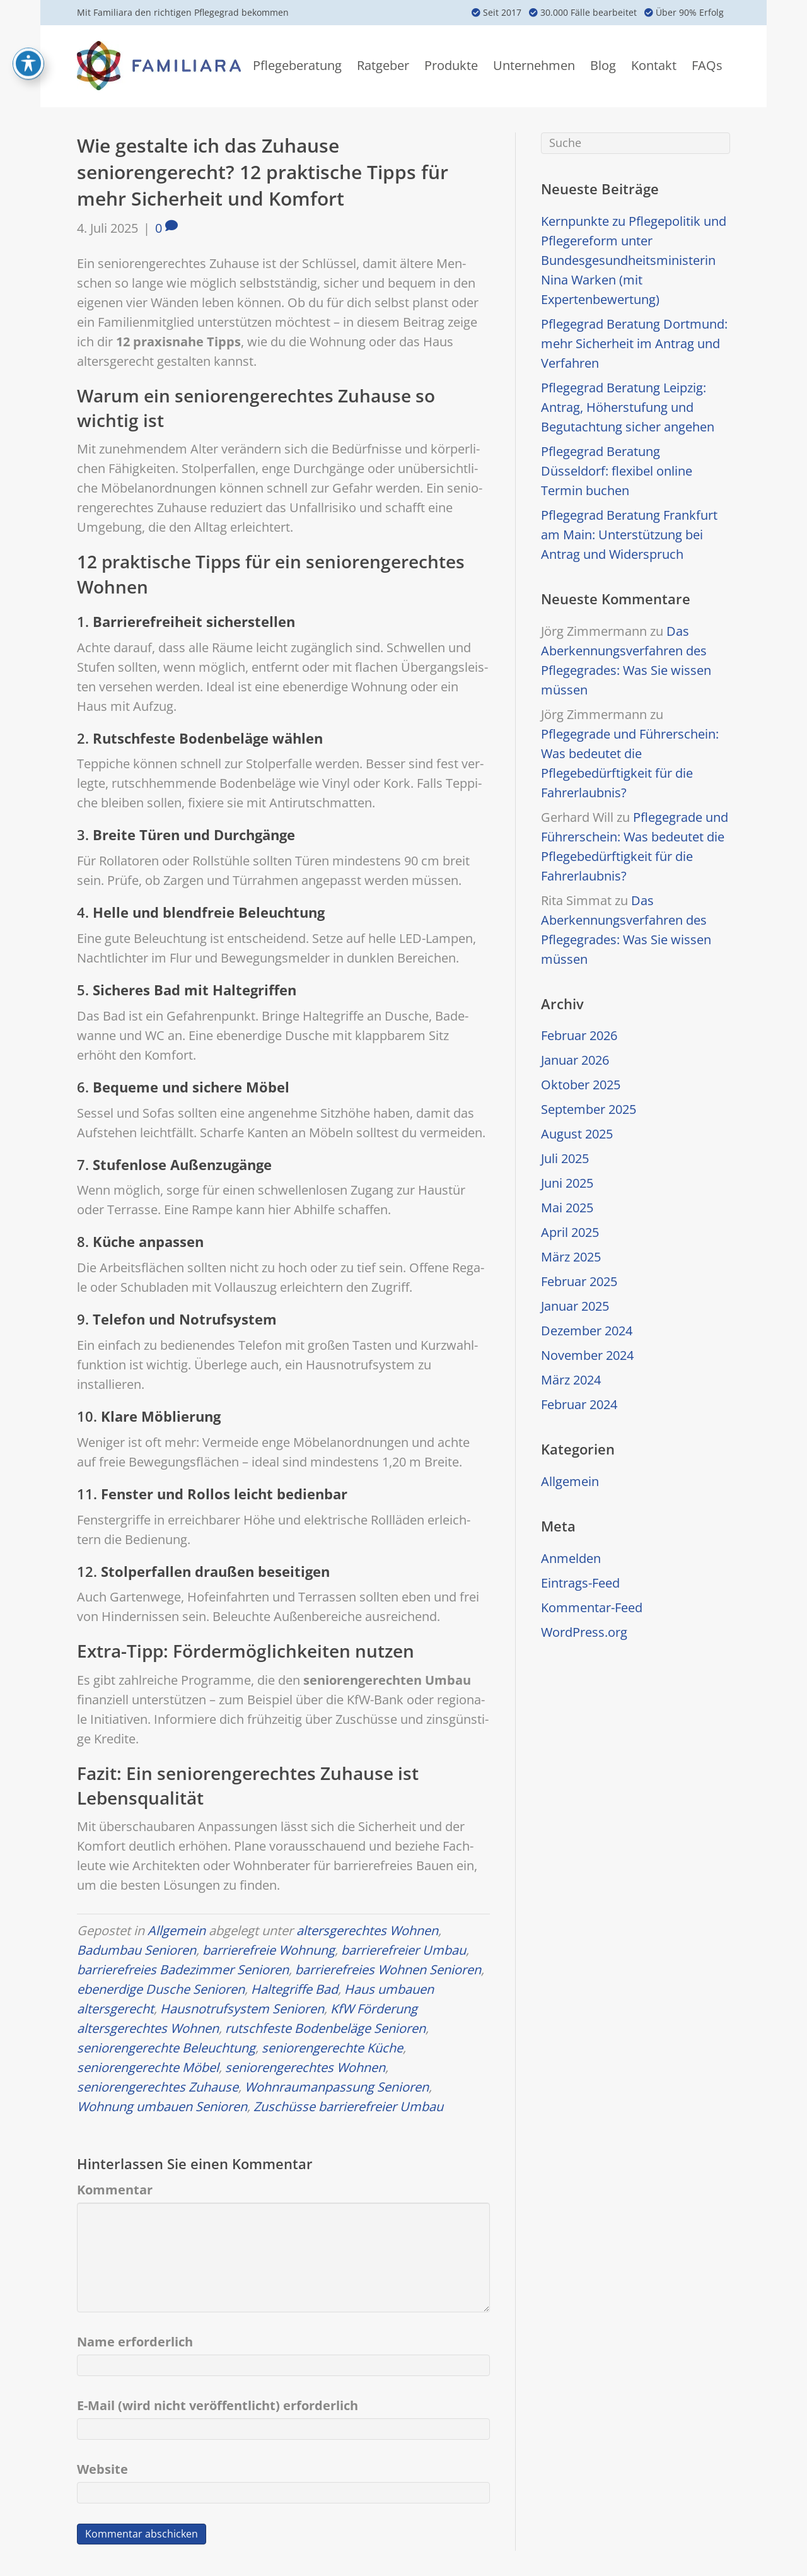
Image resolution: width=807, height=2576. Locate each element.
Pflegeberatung (297, 65)
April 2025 (570, 1232)
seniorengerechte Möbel (148, 2067)
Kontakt (653, 65)
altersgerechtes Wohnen (367, 1930)
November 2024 (587, 1355)
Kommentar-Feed (591, 1607)
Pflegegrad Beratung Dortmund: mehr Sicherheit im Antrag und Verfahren (634, 343)
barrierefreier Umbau (403, 1949)
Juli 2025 (565, 1158)
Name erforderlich (135, 2341)
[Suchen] (636, 143)
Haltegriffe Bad (294, 1989)
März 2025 (571, 1256)
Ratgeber (383, 65)
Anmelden (571, 1558)
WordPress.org (584, 1632)
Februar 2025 (579, 1281)
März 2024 (571, 1379)
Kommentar (115, 2189)
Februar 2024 (579, 1404)
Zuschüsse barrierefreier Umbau (348, 2106)
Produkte (451, 65)
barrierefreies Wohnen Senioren (388, 1969)
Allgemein (177, 1930)
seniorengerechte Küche (332, 2047)
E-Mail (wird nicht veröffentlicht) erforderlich (217, 2405)
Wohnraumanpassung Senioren (337, 2086)
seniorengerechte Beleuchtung (166, 2047)
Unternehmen (534, 65)
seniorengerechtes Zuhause (157, 2086)
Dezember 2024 (586, 1330)
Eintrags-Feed (580, 1582)
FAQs (707, 65)
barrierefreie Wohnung (268, 1949)
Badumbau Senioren (136, 1949)
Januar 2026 (575, 1059)
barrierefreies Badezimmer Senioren (183, 1969)
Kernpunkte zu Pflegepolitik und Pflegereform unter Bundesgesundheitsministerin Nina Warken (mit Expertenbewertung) (633, 260)
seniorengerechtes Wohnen (305, 2067)
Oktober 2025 (580, 1084)
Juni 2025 (567, 1182)
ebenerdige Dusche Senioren (161, 1989)
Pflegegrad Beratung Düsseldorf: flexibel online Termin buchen (616, 471)
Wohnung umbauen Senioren (162, 2106)
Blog (603, 65)
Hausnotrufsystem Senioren (242, 2008)
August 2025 (577, 1133)
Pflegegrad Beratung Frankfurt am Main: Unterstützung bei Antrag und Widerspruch (629, 534)
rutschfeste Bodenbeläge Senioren (325, 2028)
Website (102, 2469)
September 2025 (588, 1109)
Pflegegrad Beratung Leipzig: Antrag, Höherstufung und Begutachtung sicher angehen (627, 407)
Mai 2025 (567, 1207)
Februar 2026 (579, 1035)
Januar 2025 (575, 1305)
